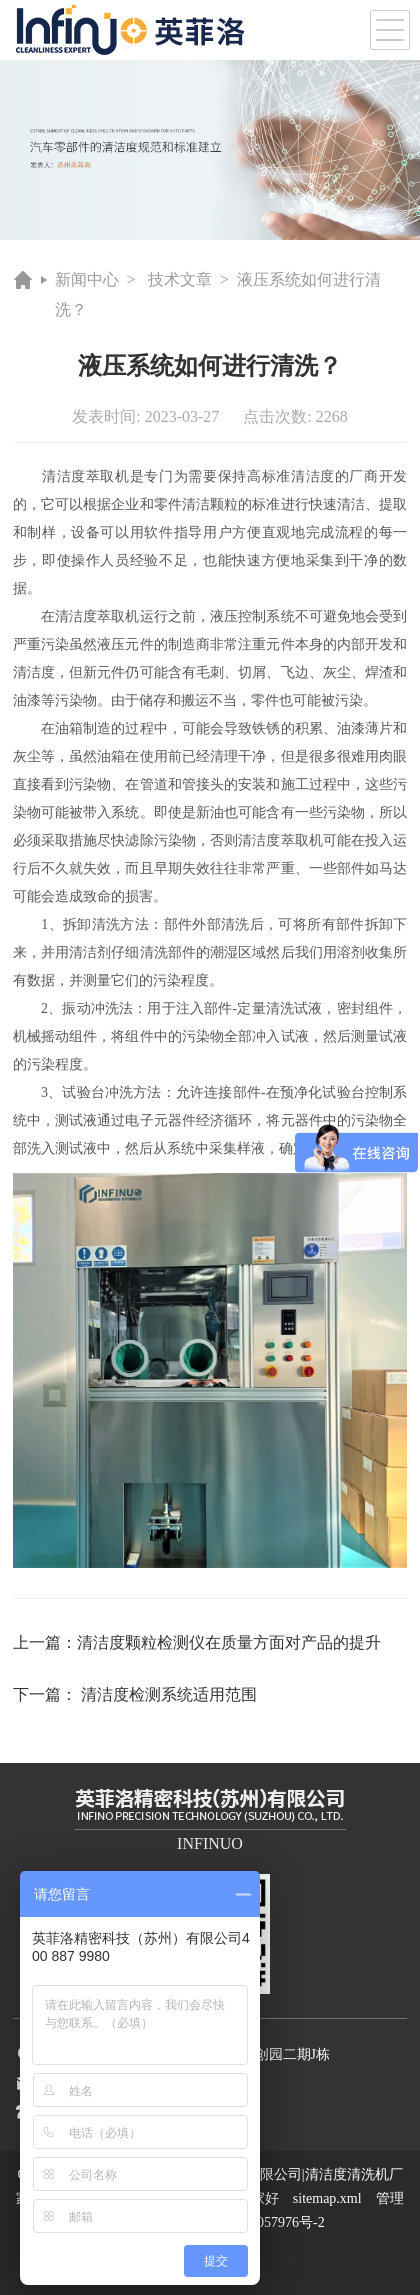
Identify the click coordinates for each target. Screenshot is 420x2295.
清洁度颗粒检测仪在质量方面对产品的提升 (229, 1642)
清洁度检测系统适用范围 (169, 1694)
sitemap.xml (327, 2198)
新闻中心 (87, 279)
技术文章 (180, 279)
